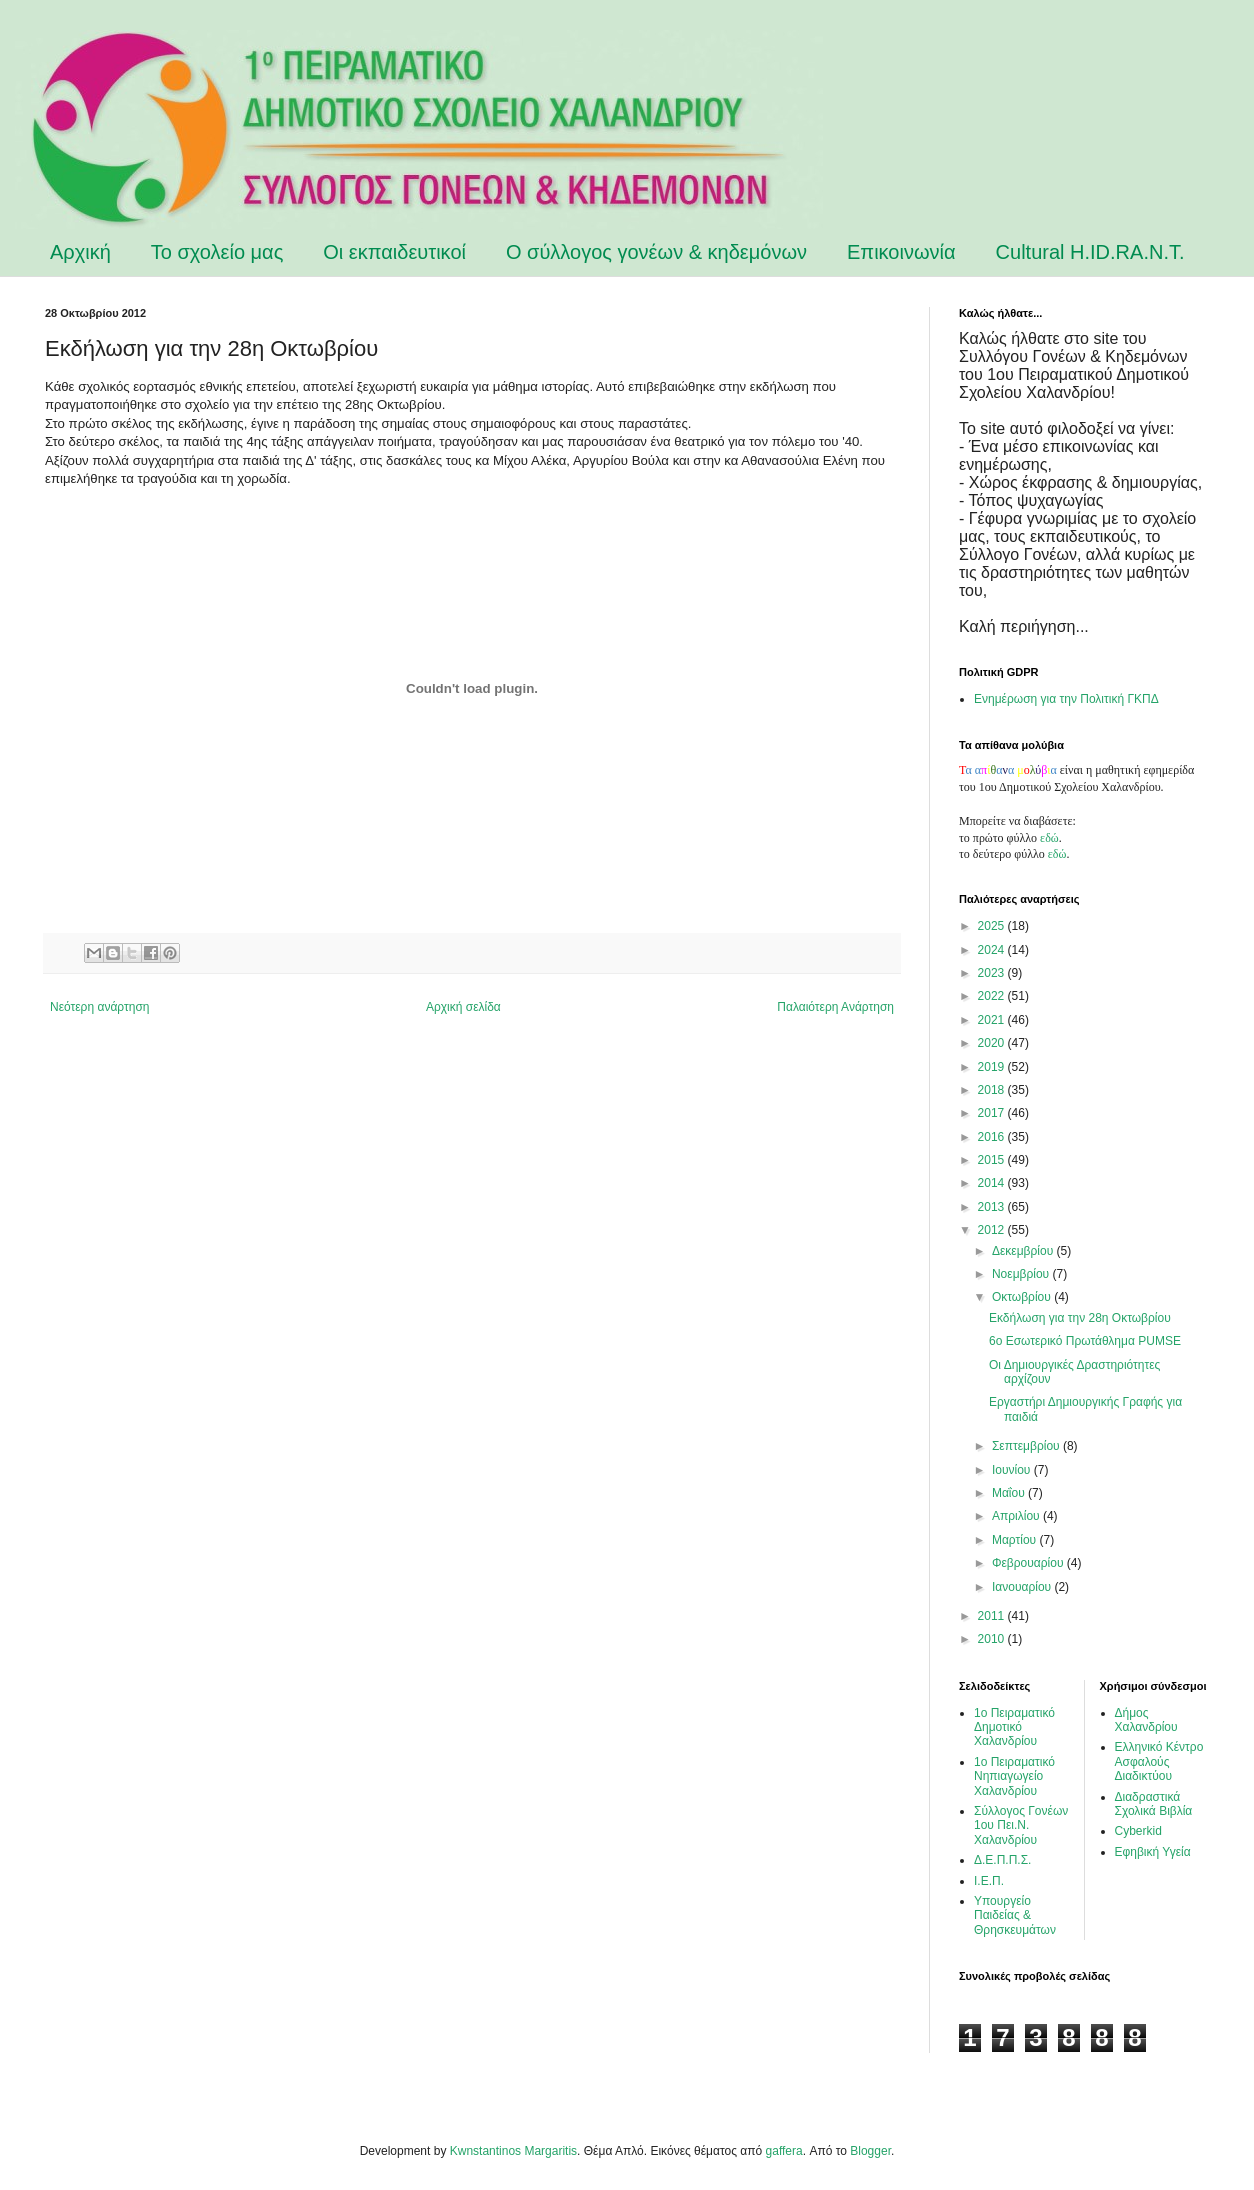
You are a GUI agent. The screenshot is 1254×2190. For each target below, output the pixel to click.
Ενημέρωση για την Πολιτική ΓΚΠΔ (1066, 699)
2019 (993, 1067)
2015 (993, 1160)
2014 (993, 1183)
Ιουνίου (1013, 1470)
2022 (993, 996)
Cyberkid (1138, 1831)
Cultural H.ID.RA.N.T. (1090, 252)
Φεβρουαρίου (1029, 1563)
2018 (993, 1090)
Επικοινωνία (901, 252)
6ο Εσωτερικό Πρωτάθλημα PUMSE (1085, 1341)
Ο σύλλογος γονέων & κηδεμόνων (656, 252)
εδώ (1049, 838)
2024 (993, 950)
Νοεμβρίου (1022, 1274)
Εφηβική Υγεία (1153, 1852)
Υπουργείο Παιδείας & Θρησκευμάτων (1015, 1915)
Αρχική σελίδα (463, 1007)
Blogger (870, 2151)
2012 (993, 1230)
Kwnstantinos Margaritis (513, 2151)
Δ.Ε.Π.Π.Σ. (1002, 1860)
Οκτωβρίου (1023, 1297)
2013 (993, 1207)
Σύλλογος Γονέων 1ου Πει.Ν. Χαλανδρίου (1021, 1825)
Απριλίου (1017, 1516)
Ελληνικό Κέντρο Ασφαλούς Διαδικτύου (1159, 1761)
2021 (993, 1020)
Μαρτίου (1016, 1540)
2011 (993, 1616)
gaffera (784, 2151)
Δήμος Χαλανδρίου (1146, 1720)
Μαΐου (1010, 1493)
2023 (993, 973)
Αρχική (80, 252)
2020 (993, 1043)
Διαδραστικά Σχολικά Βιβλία (1154, 1804)
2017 (993, 1113)
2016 (993, 1137)
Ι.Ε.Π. (989, 1881)
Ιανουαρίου (1023, 1587)
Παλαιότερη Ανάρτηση (835, 1007)
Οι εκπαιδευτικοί (394, 252)
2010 (993, 1639)
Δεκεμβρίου (1024, 1251)
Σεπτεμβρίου (1027, 1446)
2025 (993, 926)
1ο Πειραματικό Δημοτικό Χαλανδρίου (1014, 1727)
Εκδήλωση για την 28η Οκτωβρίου (1080, 1318)
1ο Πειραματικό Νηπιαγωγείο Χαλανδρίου (1014, 1776)
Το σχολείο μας (217, 252)
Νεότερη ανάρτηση (99, 1007)
